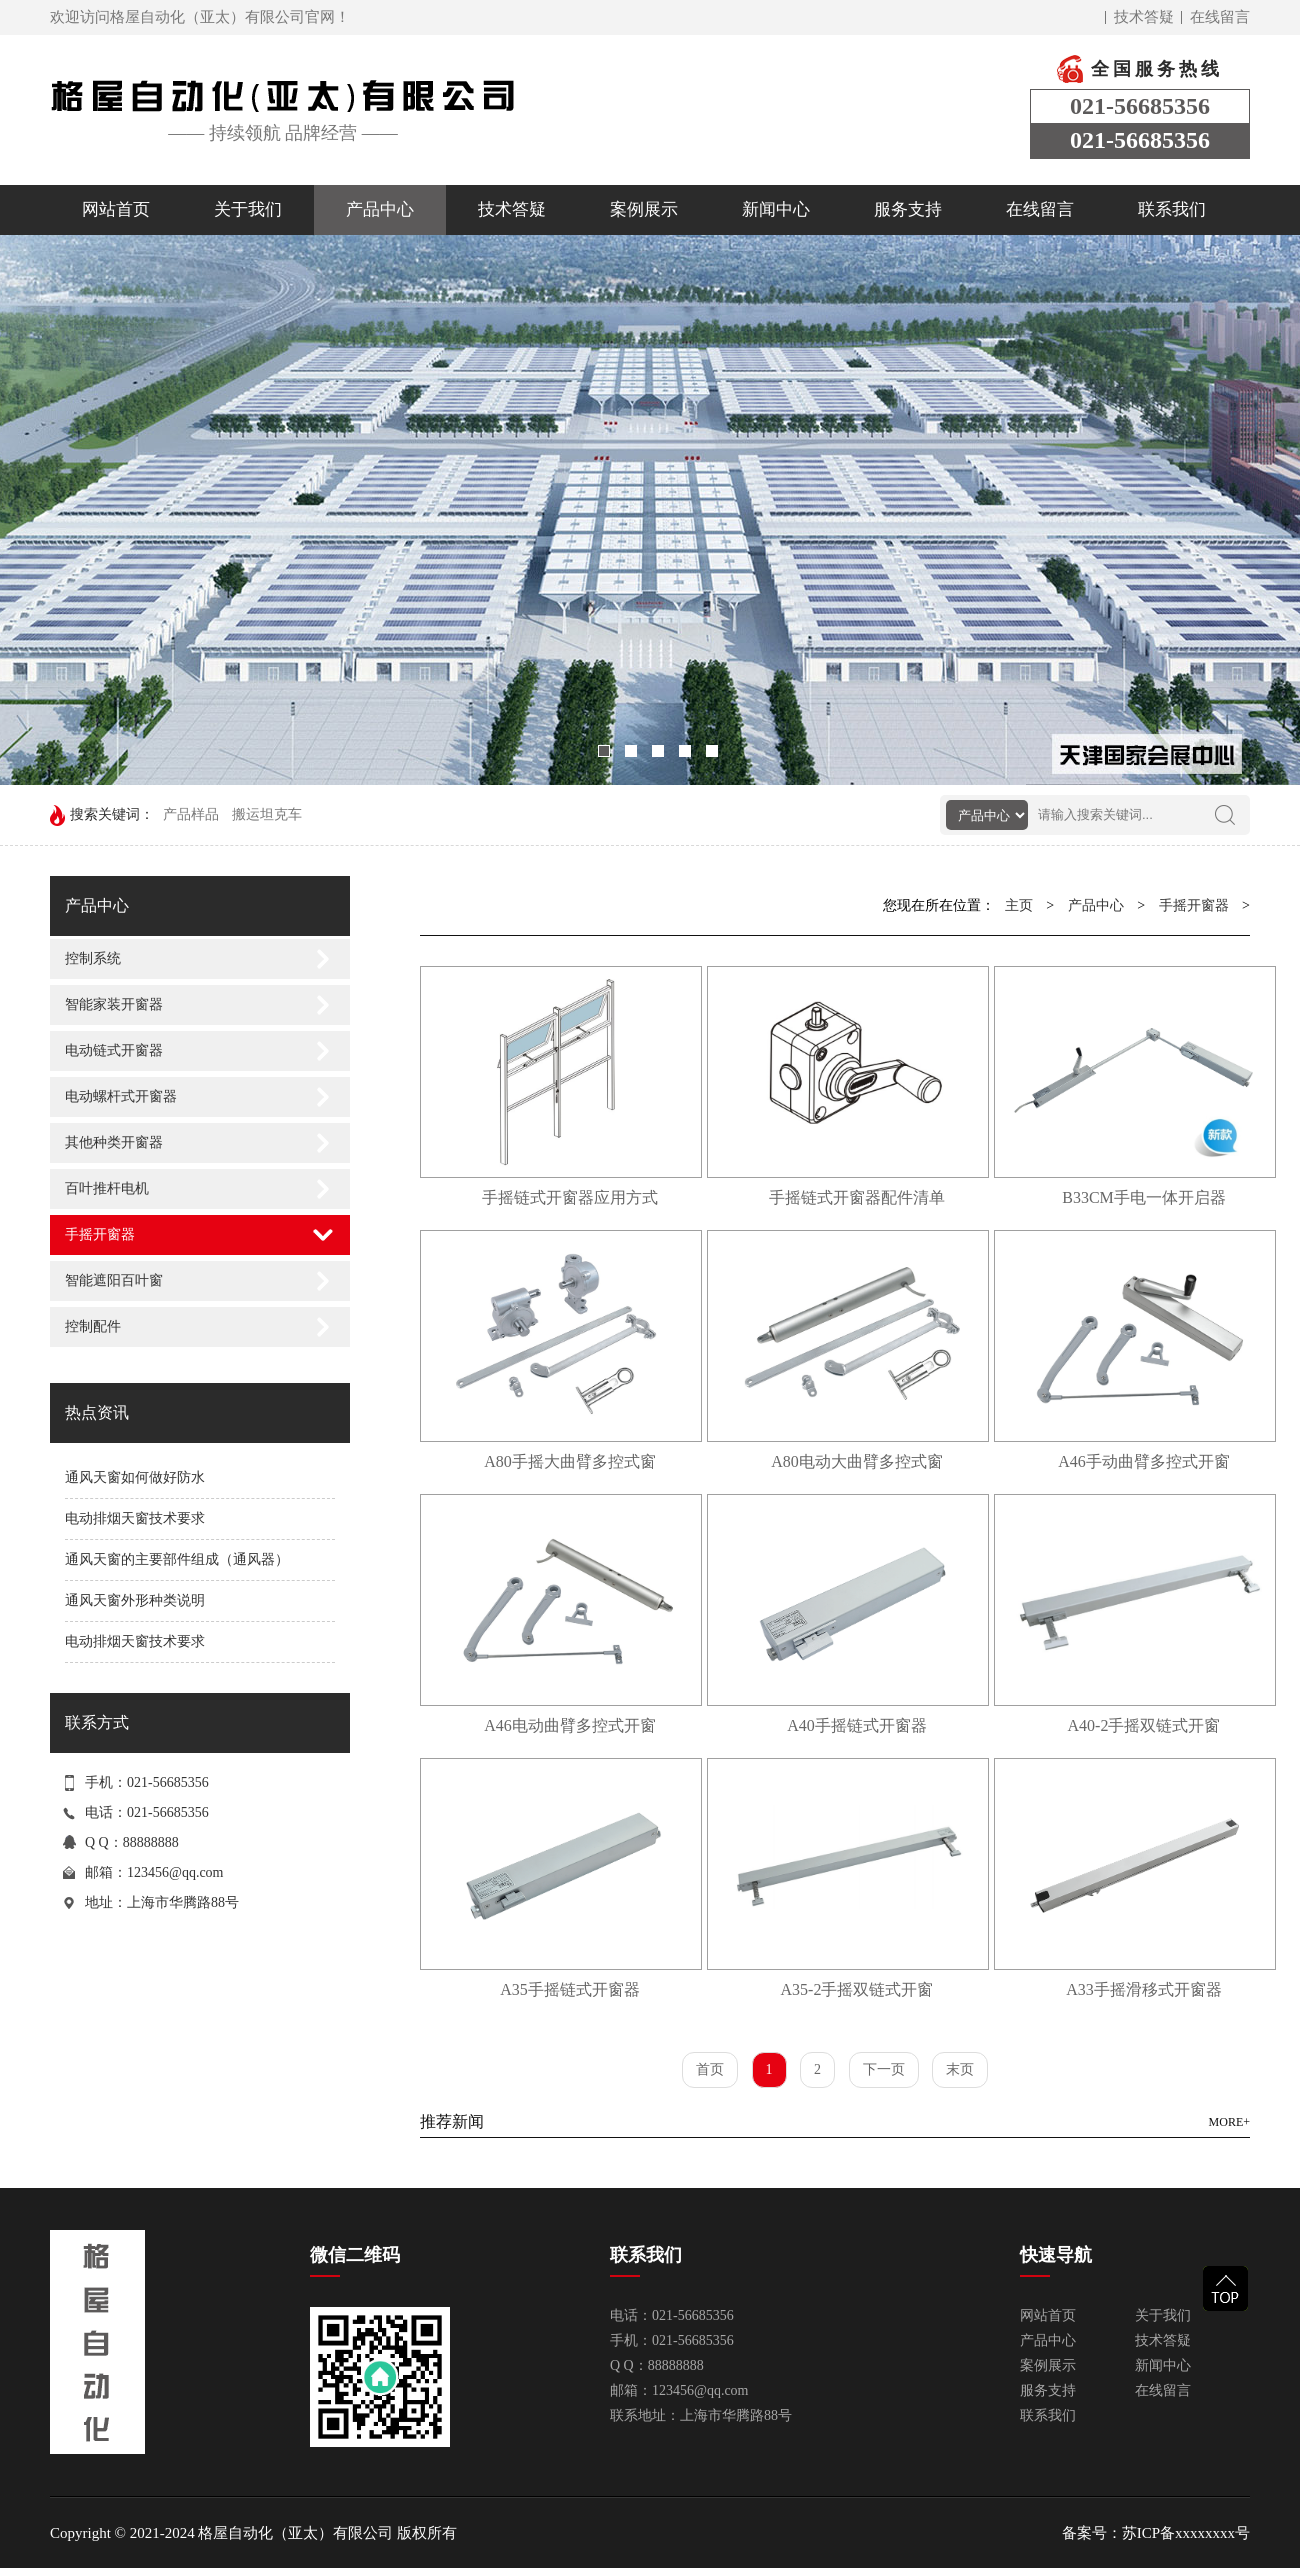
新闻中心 (776, 209)
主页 (1019, 905)
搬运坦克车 (267, 814)
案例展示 (644, 209)
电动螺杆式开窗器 (121, 1096)
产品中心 (380, 209)
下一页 (884, 2069)
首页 (710, 2069)
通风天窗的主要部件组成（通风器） (177, 1559)
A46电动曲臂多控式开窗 (570, 1725)
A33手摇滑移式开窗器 (1144, 1989)
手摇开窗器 (100, 1234)
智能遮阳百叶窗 (114, 1280)
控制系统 (93, 958)
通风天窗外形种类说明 (135, 1600)
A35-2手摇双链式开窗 (857, 1989)
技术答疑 (1144, 17)
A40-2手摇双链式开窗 (1144, 1725)
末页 (960, 2069)
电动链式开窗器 (114, 1050)
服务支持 (908, 209)
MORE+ (1229, 2122)
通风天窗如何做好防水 (135, 1477)
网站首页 (116, 209)
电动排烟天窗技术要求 (135, 1518)
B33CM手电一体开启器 (1144, 1197)
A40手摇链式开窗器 (857, 1725)
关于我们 (248, 209)
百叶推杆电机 (107, 1188)
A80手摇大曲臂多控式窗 (570, 1461)
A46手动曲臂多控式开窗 (1144, 1461)
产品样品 (191, 814)
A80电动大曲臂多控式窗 (857, 1461)
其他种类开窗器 (114, 1142)
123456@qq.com (175, 1872)
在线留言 (1220, 17)
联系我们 (1172, 209)
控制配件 (93, 1326)
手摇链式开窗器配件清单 (857, 1197)
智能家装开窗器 (114, 1004)
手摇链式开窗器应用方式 (570, 1197)
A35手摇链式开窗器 (570, 1989)
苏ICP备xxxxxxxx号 (1186, 2533)
